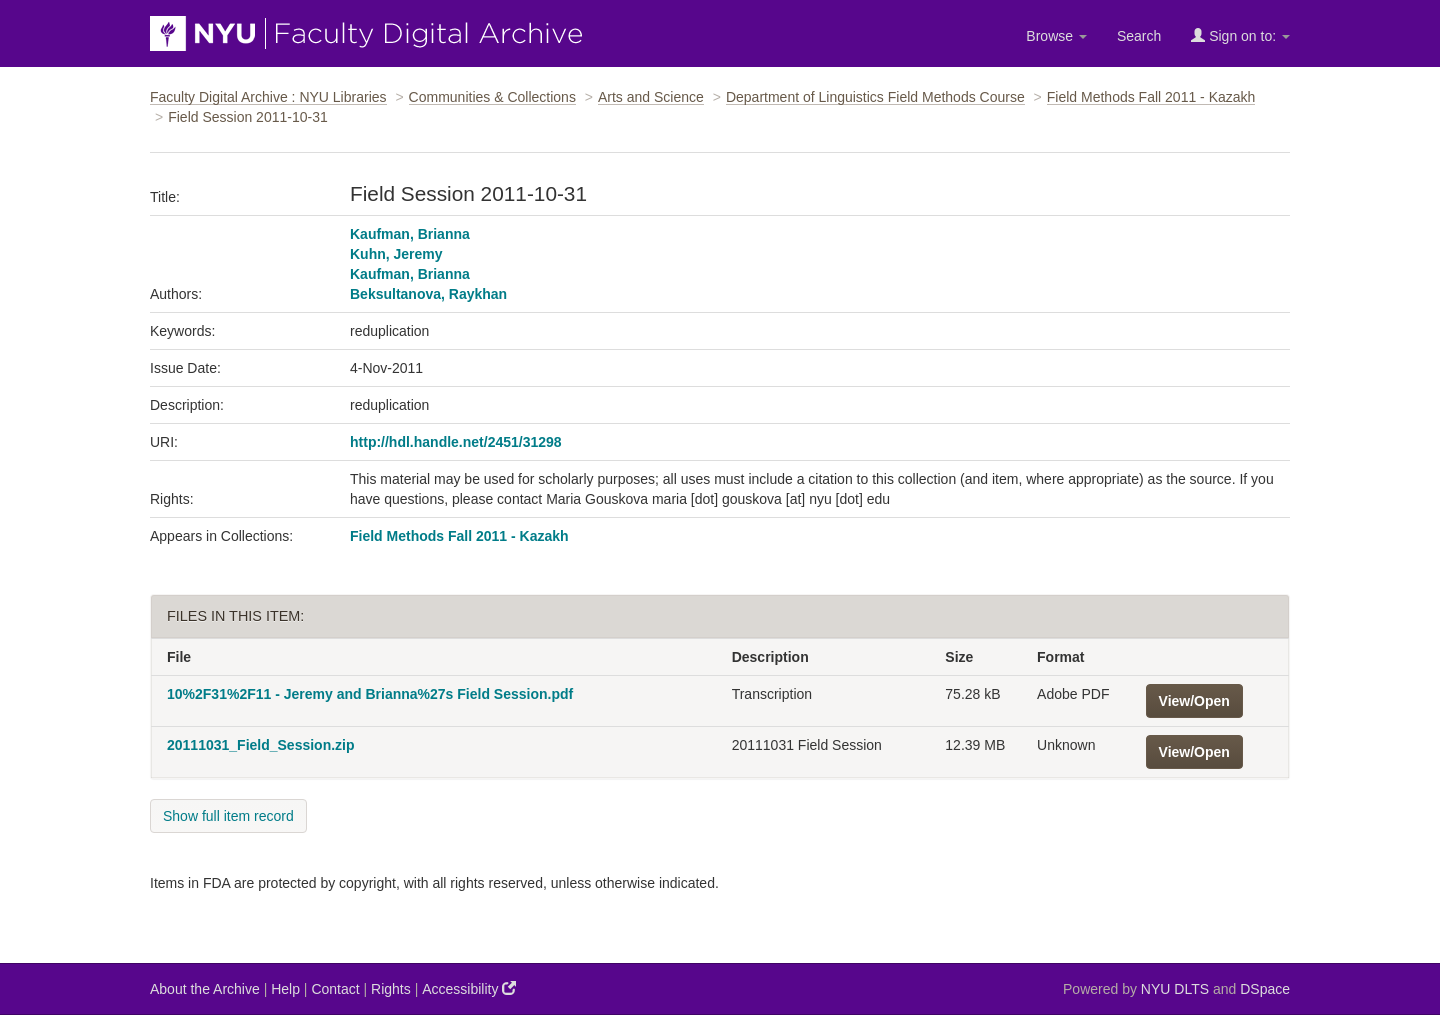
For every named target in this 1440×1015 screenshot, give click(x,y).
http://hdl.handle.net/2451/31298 (456, 442)
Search (1139, 36)
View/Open (1194, 701)
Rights (391, 989)
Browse (1056, 36)
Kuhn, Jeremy (396, 254)
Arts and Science (651, 97)
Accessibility (469, 988)
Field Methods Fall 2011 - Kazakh (1151, 97)
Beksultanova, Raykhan (428, 294)
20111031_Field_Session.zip (261, 745)
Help (285, 989)
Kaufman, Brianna (410, 234)
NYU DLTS (1175, 989)
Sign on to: (1240, 35)
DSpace (1265, 989)
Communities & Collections (492, 97)
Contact (335, 989)
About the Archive (205, 989)
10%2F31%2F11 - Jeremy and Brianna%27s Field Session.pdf (370, 694)
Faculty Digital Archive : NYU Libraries (268, 97)
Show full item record (228, 816)
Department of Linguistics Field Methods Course (875, 97)
